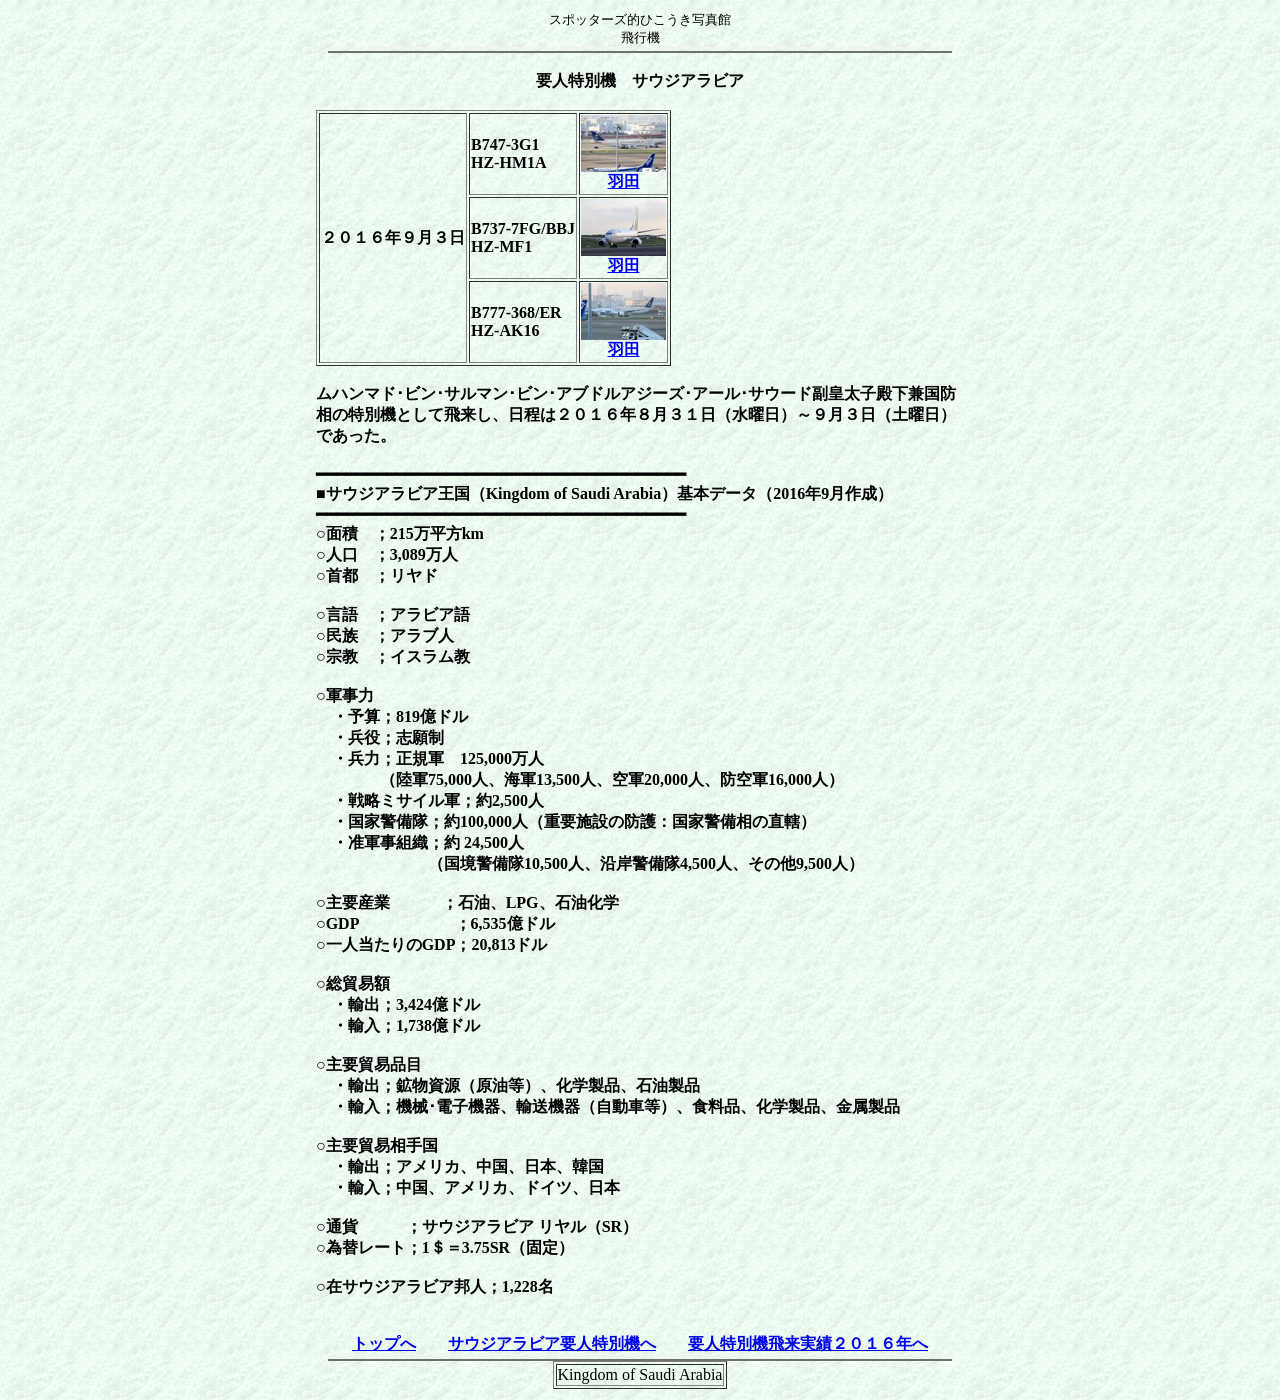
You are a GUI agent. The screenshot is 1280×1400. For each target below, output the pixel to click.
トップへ (384, 1343)
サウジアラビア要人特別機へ (552, 1343)
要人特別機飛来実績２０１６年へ (808, 1343)
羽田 (623, 174)
